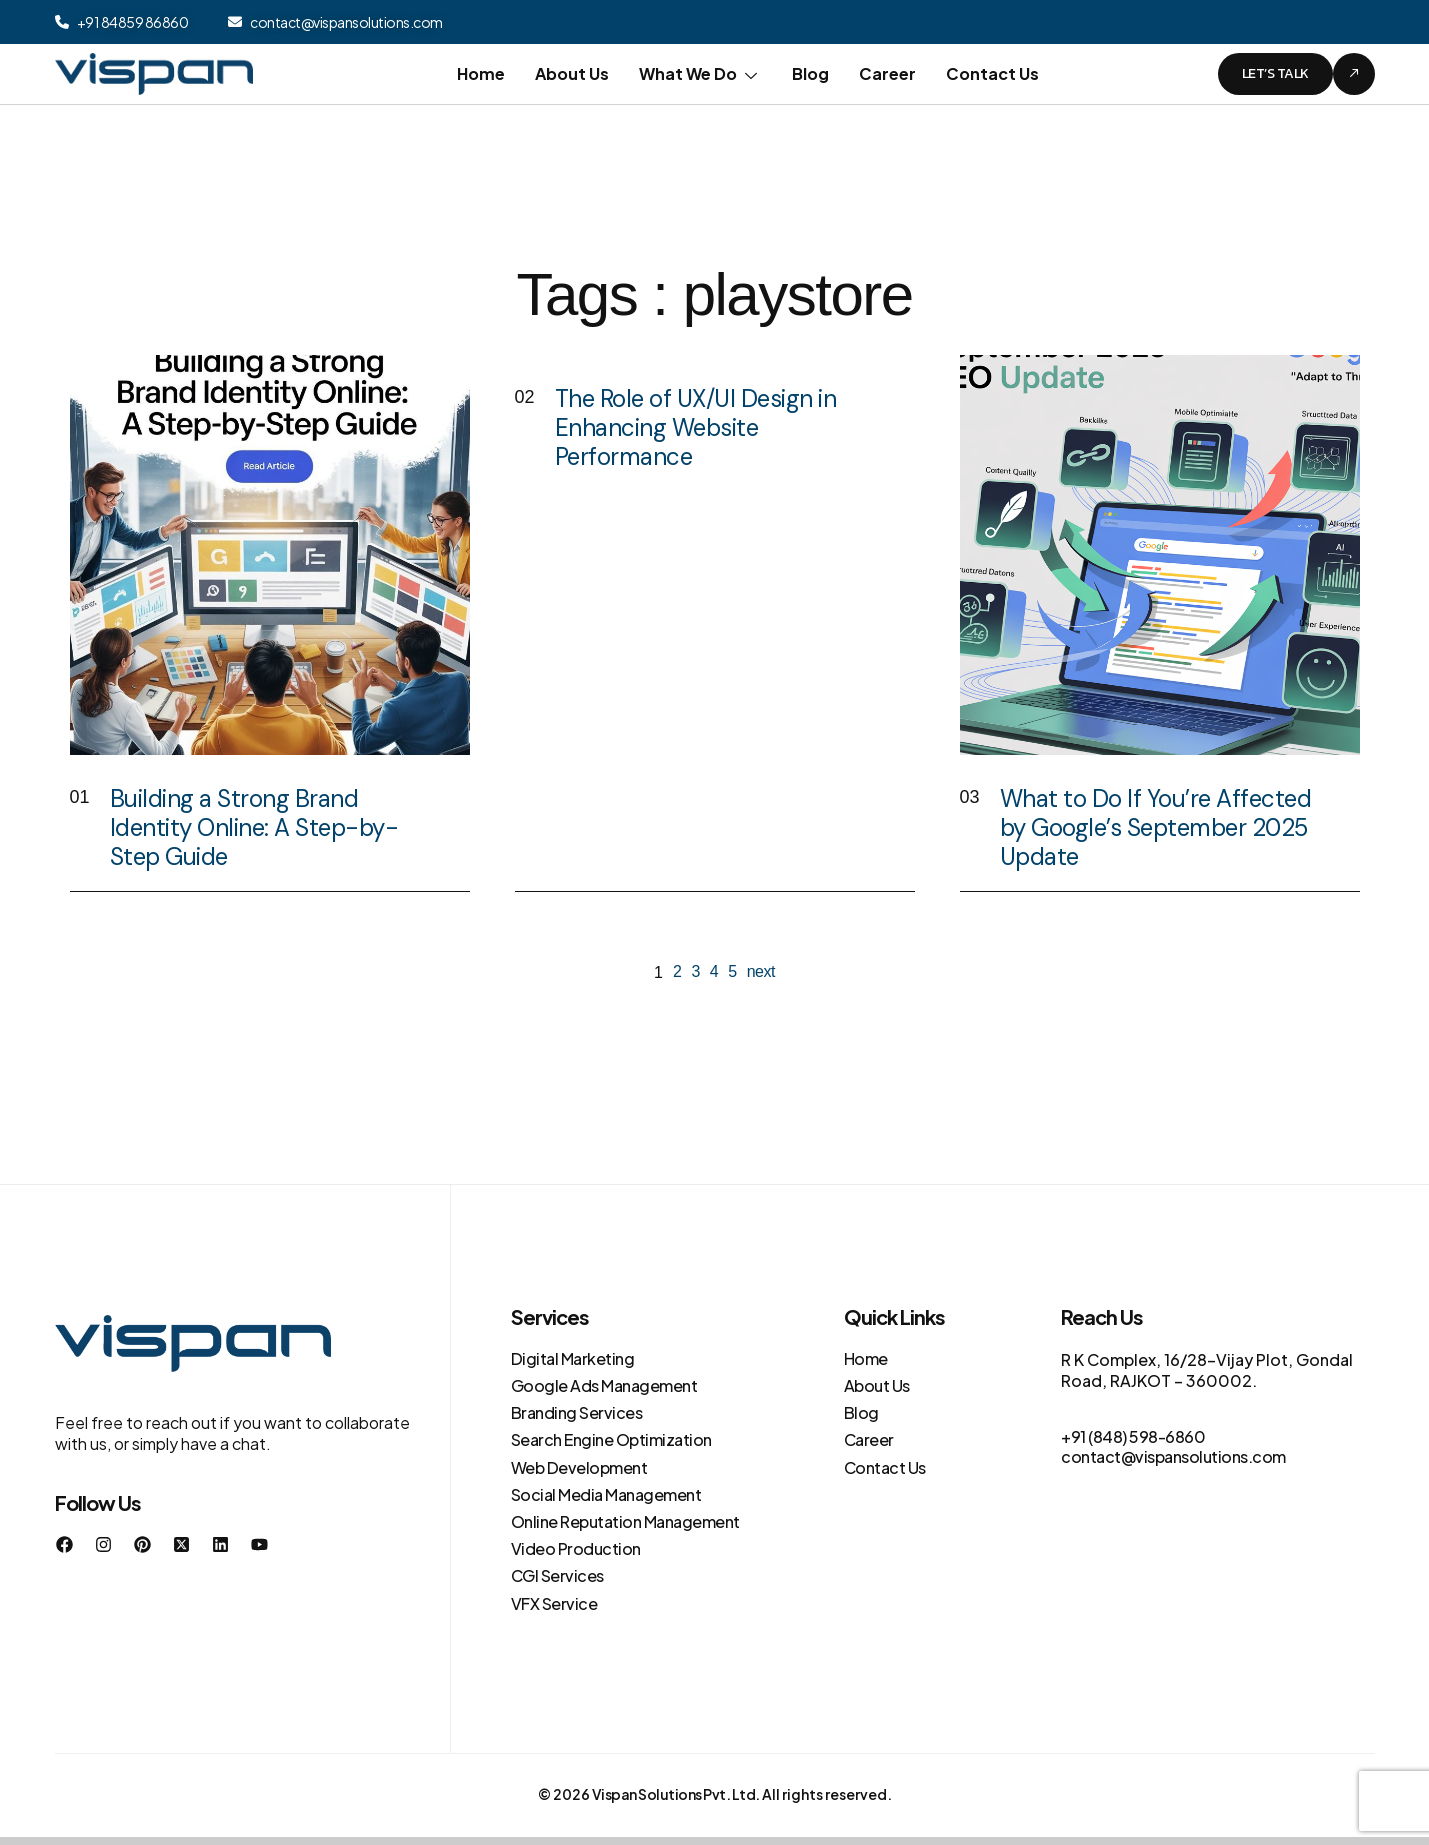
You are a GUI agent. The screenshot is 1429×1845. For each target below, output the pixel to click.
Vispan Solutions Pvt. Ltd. (676, 1794)
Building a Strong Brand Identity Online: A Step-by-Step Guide (254, 827)
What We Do (700, 73)
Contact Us (992, 73)
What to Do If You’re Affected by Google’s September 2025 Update (1156, 827)
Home (481, 73)
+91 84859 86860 (133, 22)
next (761, 971)
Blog (810, 73)
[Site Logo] (154, 72)
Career (887, 73)
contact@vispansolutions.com (346, 22)
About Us (572, 73)
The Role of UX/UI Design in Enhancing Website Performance (696, 427)
